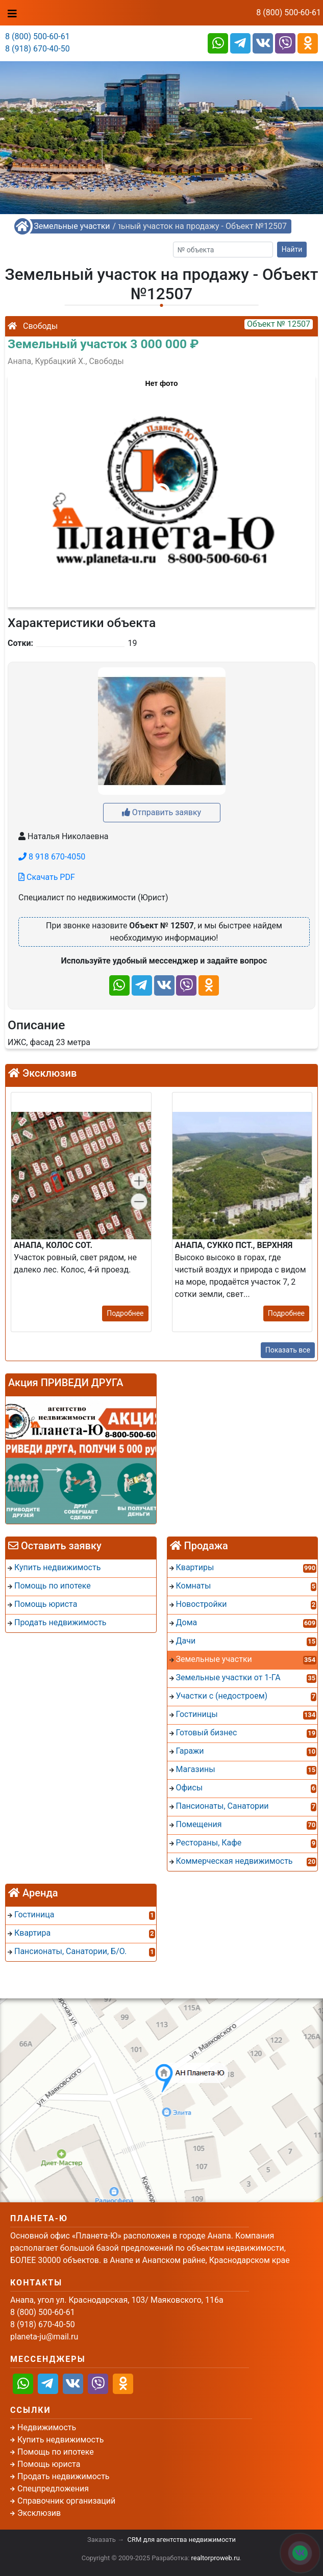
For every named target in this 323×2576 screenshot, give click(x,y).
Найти (292, 249)
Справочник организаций (66, 2501)
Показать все (287, 1350)
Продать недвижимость (63, 2476)
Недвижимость (46, 2427)
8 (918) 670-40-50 (37, 49)
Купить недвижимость (60, 2439)
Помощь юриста (48, 2464)
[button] (161, 486)
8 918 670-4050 (51, 857)
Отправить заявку (161, 812)
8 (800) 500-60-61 (288, 12)
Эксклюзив (39, 2513)
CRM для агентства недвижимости (182, 2539)
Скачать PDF (46, 877)
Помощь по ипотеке (55, 2452)
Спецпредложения (53, 2488)
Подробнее (125, 1313)
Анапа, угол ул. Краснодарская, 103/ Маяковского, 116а (116, 2300)
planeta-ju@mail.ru (44, 2336)
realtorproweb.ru (215, 2558)
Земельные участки (72, 226)
